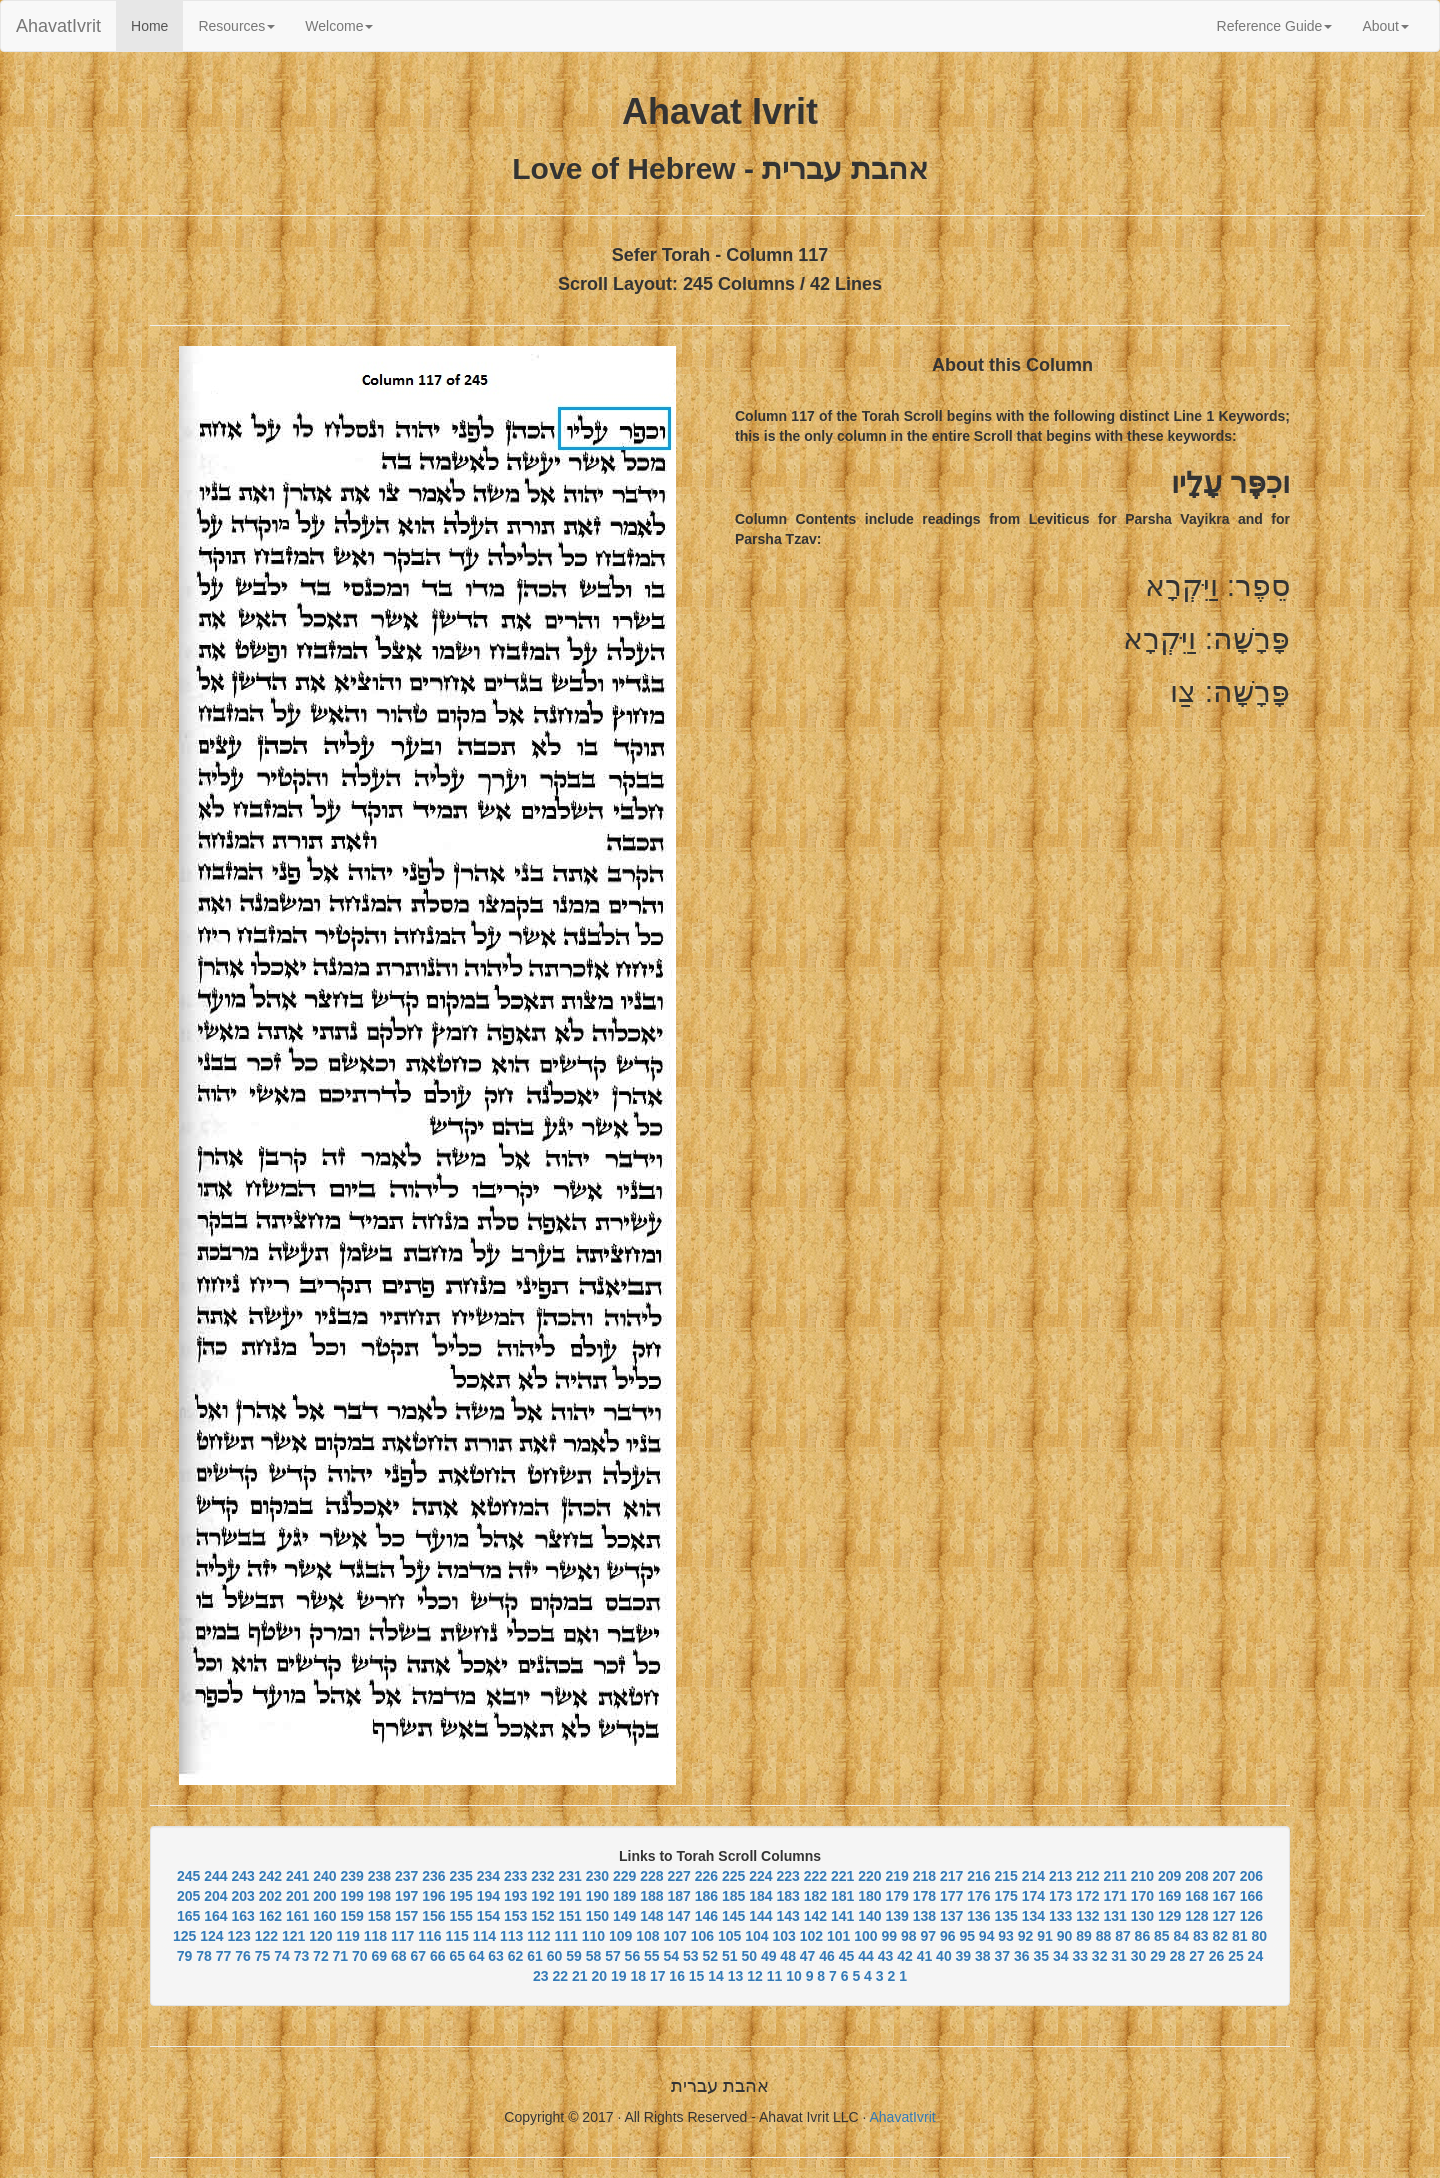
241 (297, 1876)
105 (729, 1936)
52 (710, 1956)
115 (457, 1936)
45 (847, 1956)
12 (755, 1976)
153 (515, 1916)
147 (678, 1916)
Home (157, 24)
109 (620, 1936)
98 (909, 1936)
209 (1169, 1876)
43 (886, 1956)
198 (379, 1896)
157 (406, 1916)
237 (406, 1876)
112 (538, 1936)
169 (1169, 1896)
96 (948, 1936)
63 (496, 1956)
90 (1065, 1936)
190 (597, 1896)
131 (1114, 1916)
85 (1162, 1936)
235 (460, 1876)
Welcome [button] (339, 26)
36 (1022, 1956)
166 (1251, 1896)
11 (775, 1976)
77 (224, 1956)
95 (967, 1936)
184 (760, 1896)
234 (488, 1876)
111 (566, 1936)
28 (1178, 1956)
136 (978, 1916)
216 (978, 1876)
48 (788, 1956)
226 (706, 1876)
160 (324, 1916)
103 (784, 1936)
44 (866, 1956)
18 (638, 1976)
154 (488, 1916)
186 (706, 1896)
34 (1061, 1956)
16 (677, 1976)
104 (756, 1936)
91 (1045, 1936)
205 (188, 1896)
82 (1220, 1936)
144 (760, 1916)
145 (733, 1916)
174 (1033, 1896)
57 (613, 1956)
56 (633, 1956)
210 (1142, 1876)
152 (542, 1916)
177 (951, 1896)
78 (204, 1956)
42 (905, 1956)
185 (733, 1896)
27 (1197, 1956)
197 (406, 1896)
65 (457, 1956)
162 (270, 1916)
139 (896, 1916)
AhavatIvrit (58, 26)
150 (597, 1916)
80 (1259, 1936)
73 (302, 1956)
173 (1060, 1896)
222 (815, 1876)
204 (215, 1896)
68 (399, 1956)
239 (351, 1876)
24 (1256, 1956)
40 (944, 1956)
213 (1060, 1876)
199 (351, 1896)
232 (542, 1876)
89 (1084, 1936)
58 (594, 1956)
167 (1223, 1896)
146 (706, 1916)
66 (438, 1956)
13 (736, 1976)
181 (842, 1896)
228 (651, 1876)
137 (951, 1916)
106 (702, 1936)
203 (242, 1896)
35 (1041, 1956)
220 (869, 1876)
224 (760, 1876)
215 (1005, 1876)
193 (515, 1896)
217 (951, 1876)
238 (379, 1876)
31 (1119, 1956)
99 (890, 1936)
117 (402, 1936)
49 (769, 1956)
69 (380, 1956)
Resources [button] (236, 26)
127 (1223, 1916)
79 (185, 1956)
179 (896, 1896)
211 (1114, 1876)
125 (184, 1936)
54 (672, 1956)
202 (270, 1896)
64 (477, 1956)
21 (580, 1976)
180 (869, 1896)
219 (896, 1876)
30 (1139, 1956)
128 (1196, 1916)
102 (811, 1936)
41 (925, 1956)
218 (924, 1876)
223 (787, 1876)
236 (433, 1876)
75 (263, 1956)
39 (964, 1956)
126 (1251, 1916)
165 (188, 1916)
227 (678, 1876)
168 (1196, 1896)
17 (658, 1976)
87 (1123, 1936)
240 (324, 1876)
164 (215, 1916)
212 (1087, 1876)
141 (842, 1916)
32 (1100, 1956)
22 (561, 1976)
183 (787, 1896)
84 (1182, 1936)
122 (266, 1936)
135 (1005, 1916)
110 (593, 1936)
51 (730, 1956)
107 (675, 1936)
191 (569, 1896)
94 (987, 1936)
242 (270, 1876)
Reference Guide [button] (1275, 26)
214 (1033, 1876)
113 (511, 1936)
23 (541, 1976)
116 (429, 1936)
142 (815, 1916)
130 (1142, 1916)
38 (983, 1956)
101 (838, 1936)
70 (360, 1956)
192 (542, 1896)
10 (794, 1976)
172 (1087, 1896)
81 (1240, 1936)
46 (827, 1956)
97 (928, 1936)
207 (1223, 1876)
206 (1251, 1876)
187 (678, 1896)
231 (569, 1876)
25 (1236, 1956)
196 (433, 1896)
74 (282, 1956)
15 (697, 1976)
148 (651, 1916)
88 (1104, 1936)
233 (515, 1876)
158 (379, 1916)
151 (569, 1916)
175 (1005, 1896)
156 (433, 1916)
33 (1080, 1956)
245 (188, 1876)
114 (484, 1936)
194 (488, 1896)
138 (924, 1916)
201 (297, 1896)
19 (619, 1976)
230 (597, 1876)
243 (242, 1876)
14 (716, 1976)
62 (516, 1956)
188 (651, 1896)
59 (574, 1956)
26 (1217, 1956)
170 (1142, 1896)
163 (242, 1916)
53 (691, 1956)
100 (865, 1936)
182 (815, 1896)
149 (624, 1916)
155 (460, 1916)
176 (978, 1896)
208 (1196, 1876)
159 (351, 1916)
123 (239, 1936)
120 (320, 1936)
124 (211, 1936)
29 (1158, 1956)
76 (243, 1956)
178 (924, 1896)
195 (460, 1896)
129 (1169, 1916)
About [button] (1385, 26)
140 (869, 1916)
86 (1143, 1936)
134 (1033, 1916)
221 (842, 1876)
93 (1006, 1936)
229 (624, 1876)
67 (418, 1956)
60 (555, 1956)
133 (1060, 1916)
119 (348, 1936)
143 (787, 1916)
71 (341, 1956)
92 (1026, 1936)
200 (324, 1896)
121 (293, 1936)
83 (1201, 1936)
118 (375, 1936)
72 (321, 1956)
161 (297, 1916)
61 (535, 1956)
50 (749, 1956)
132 (1087, 1916)
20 (599, 1976)
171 (1114, 1896)
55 (652, 1956)
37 (1003, 1956)
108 (647, 1936)
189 (624, 1896)
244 (215, 1876)
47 (808, 1956)
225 (733, 1876)
